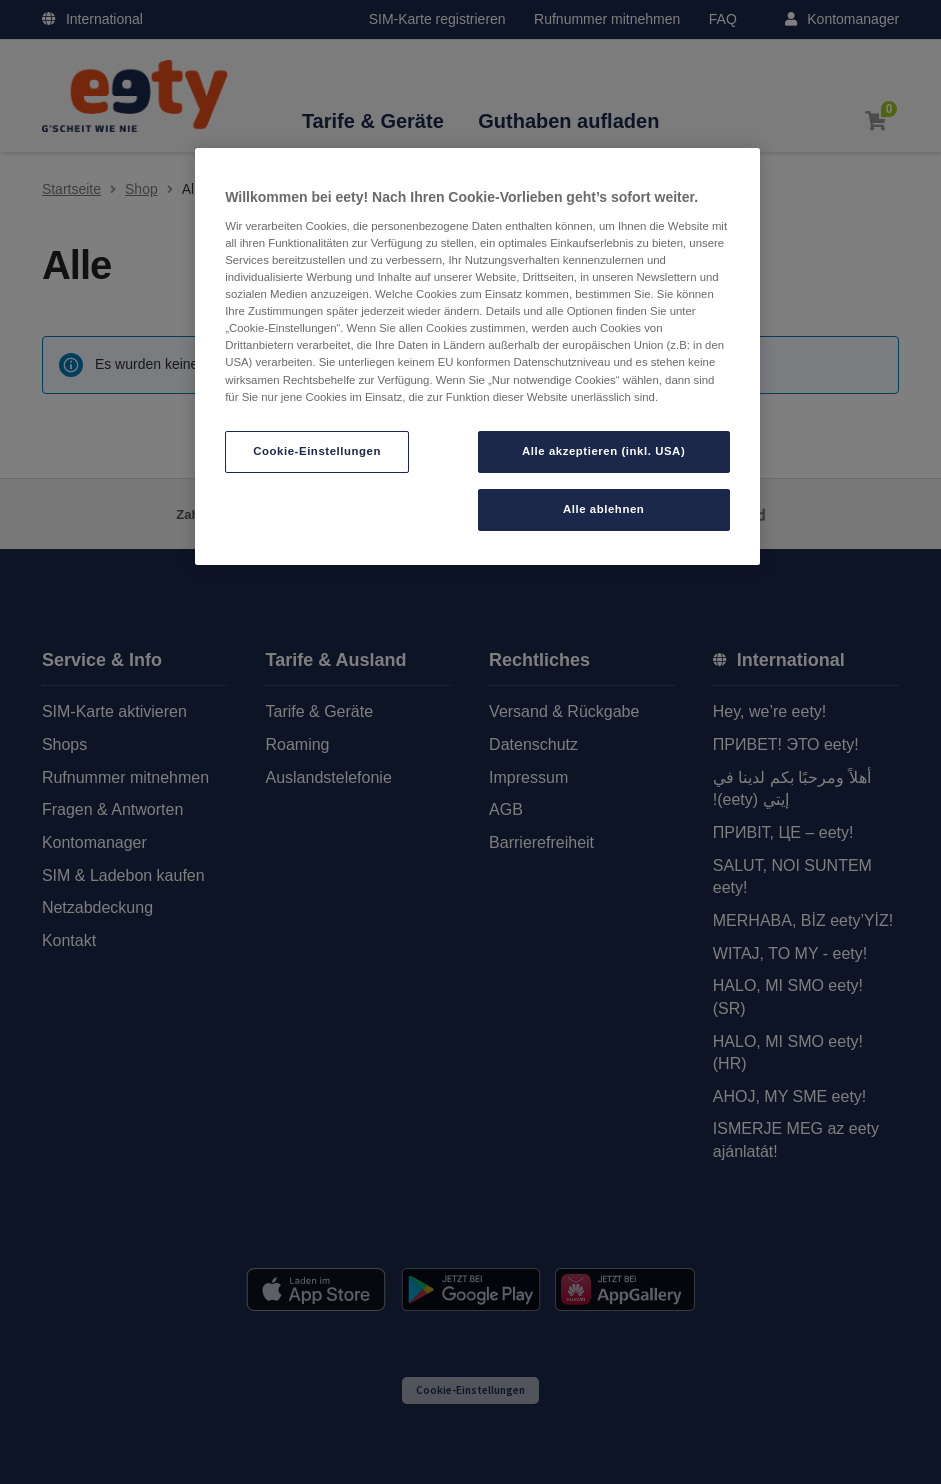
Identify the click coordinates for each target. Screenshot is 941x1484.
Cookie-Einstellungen (317, 451)
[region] (477, 356)
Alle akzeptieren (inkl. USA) (603, 451)
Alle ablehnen (603, 509)
